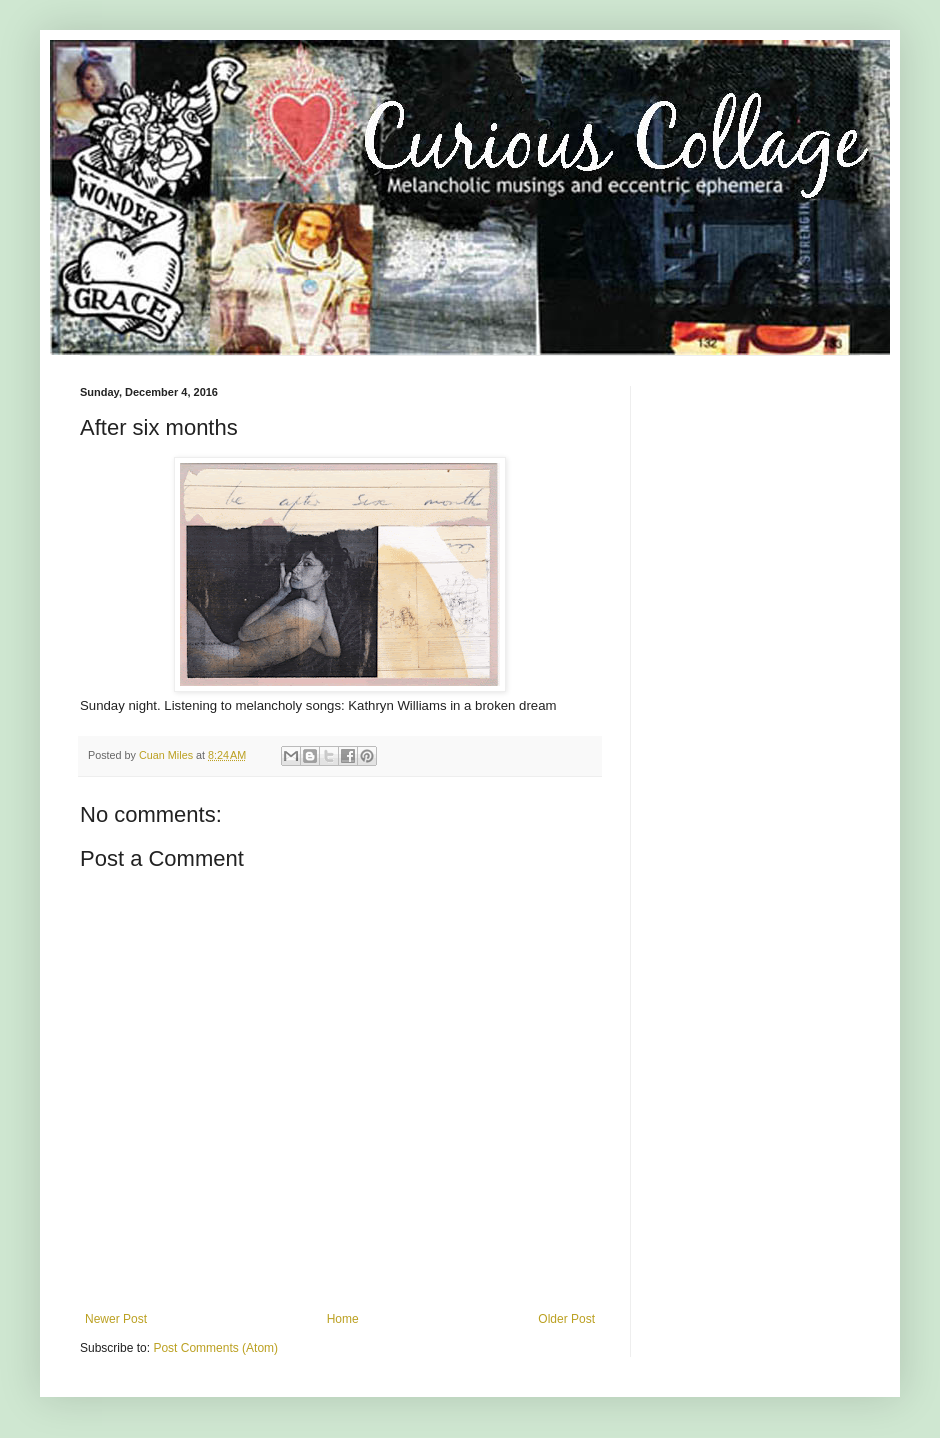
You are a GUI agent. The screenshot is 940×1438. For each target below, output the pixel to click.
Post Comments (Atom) (215, 1348)
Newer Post (116, 1319)
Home (343, 1319)
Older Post (566, 1319)
